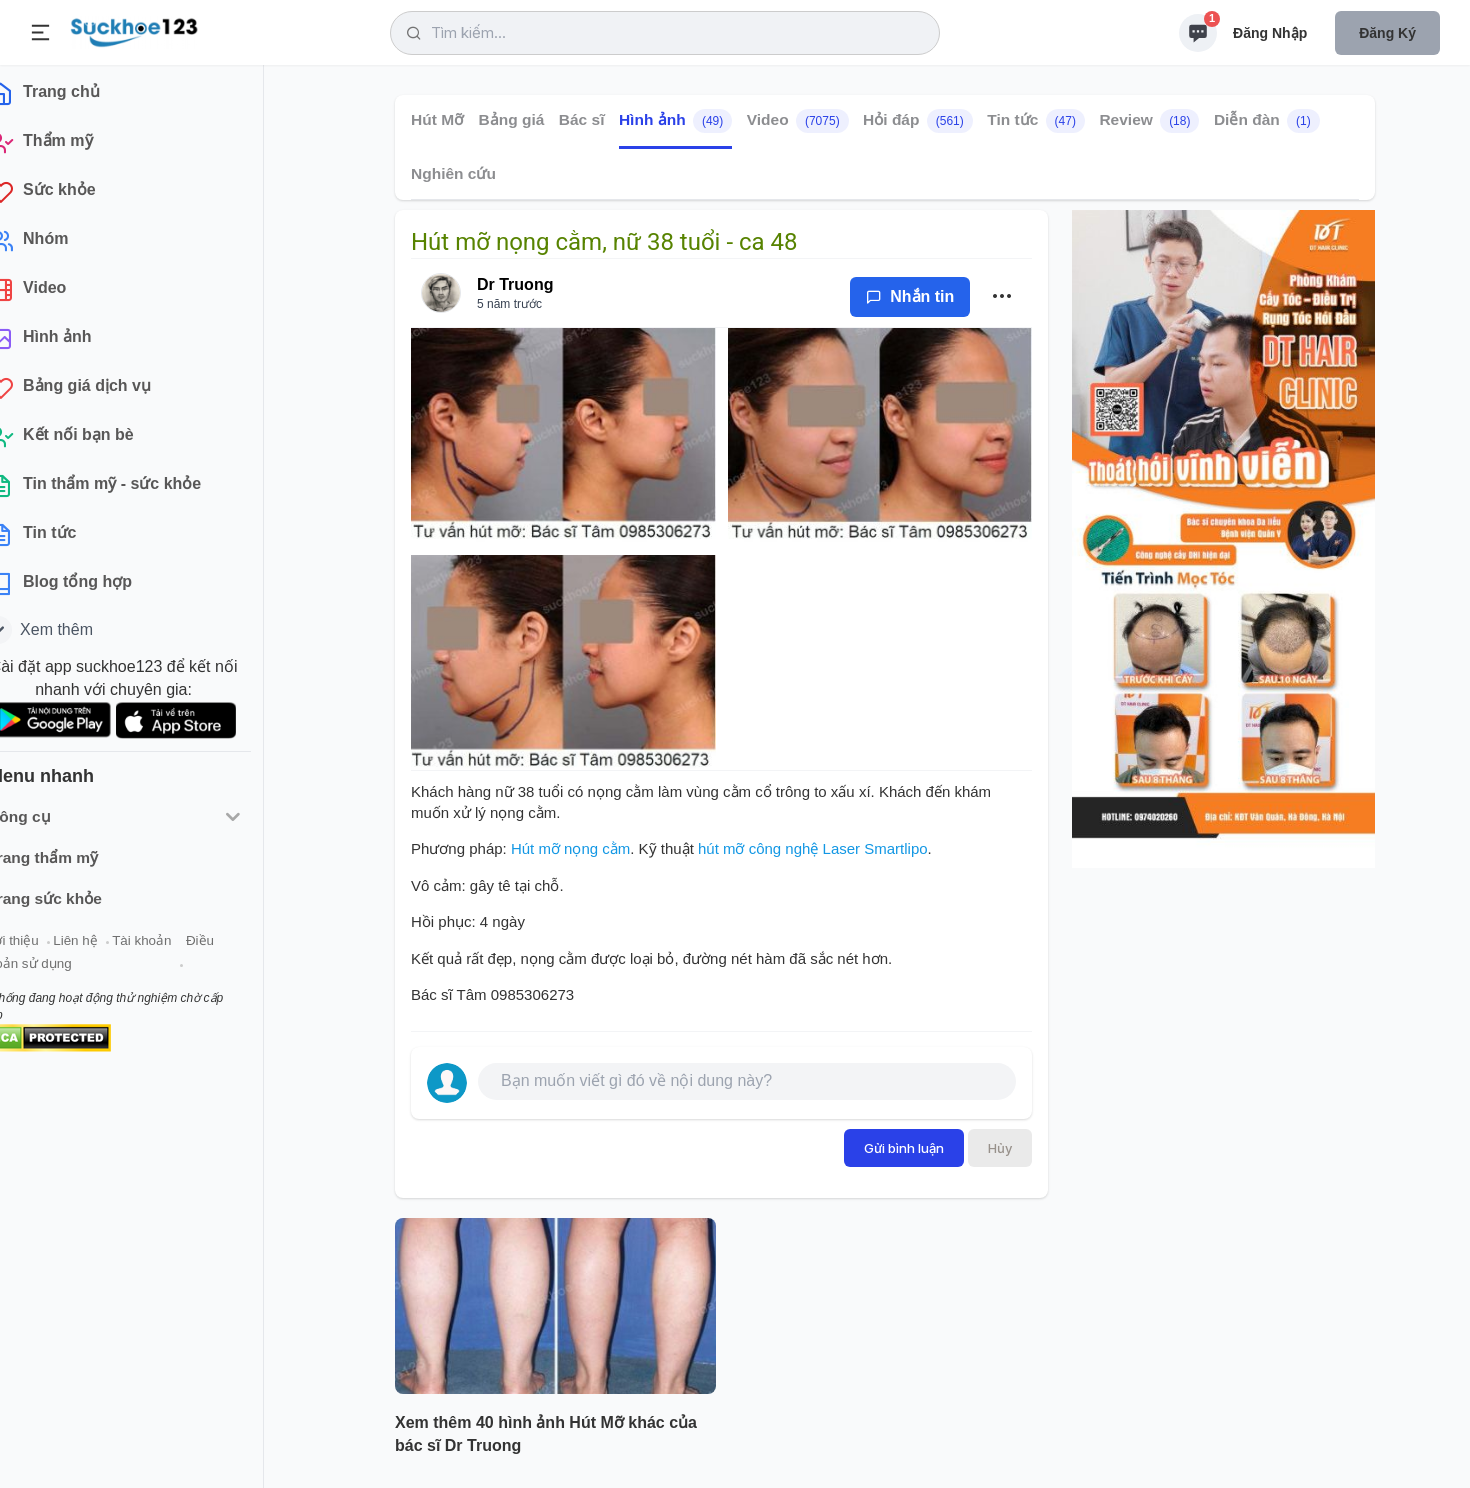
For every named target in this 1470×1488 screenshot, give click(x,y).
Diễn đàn (1267, 121)
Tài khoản (177, 948)
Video (798, 121)
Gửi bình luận (904, 1148)
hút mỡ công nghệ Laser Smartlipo (813, 848)
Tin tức (1036, 121)
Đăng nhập (1270, 33)
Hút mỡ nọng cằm (570, 848)
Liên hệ (111, 948)
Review (1149, 121)
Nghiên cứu (453, 173)
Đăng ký (1387, 33)
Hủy (1000, 1148)
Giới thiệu (46, 948)
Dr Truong (515, 284)
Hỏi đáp (918, 121)
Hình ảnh (675, 121)
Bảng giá (512, 119)
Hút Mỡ (437, 119)
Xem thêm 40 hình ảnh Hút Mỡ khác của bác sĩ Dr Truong (546, 1434)
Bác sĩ (582, 119)
